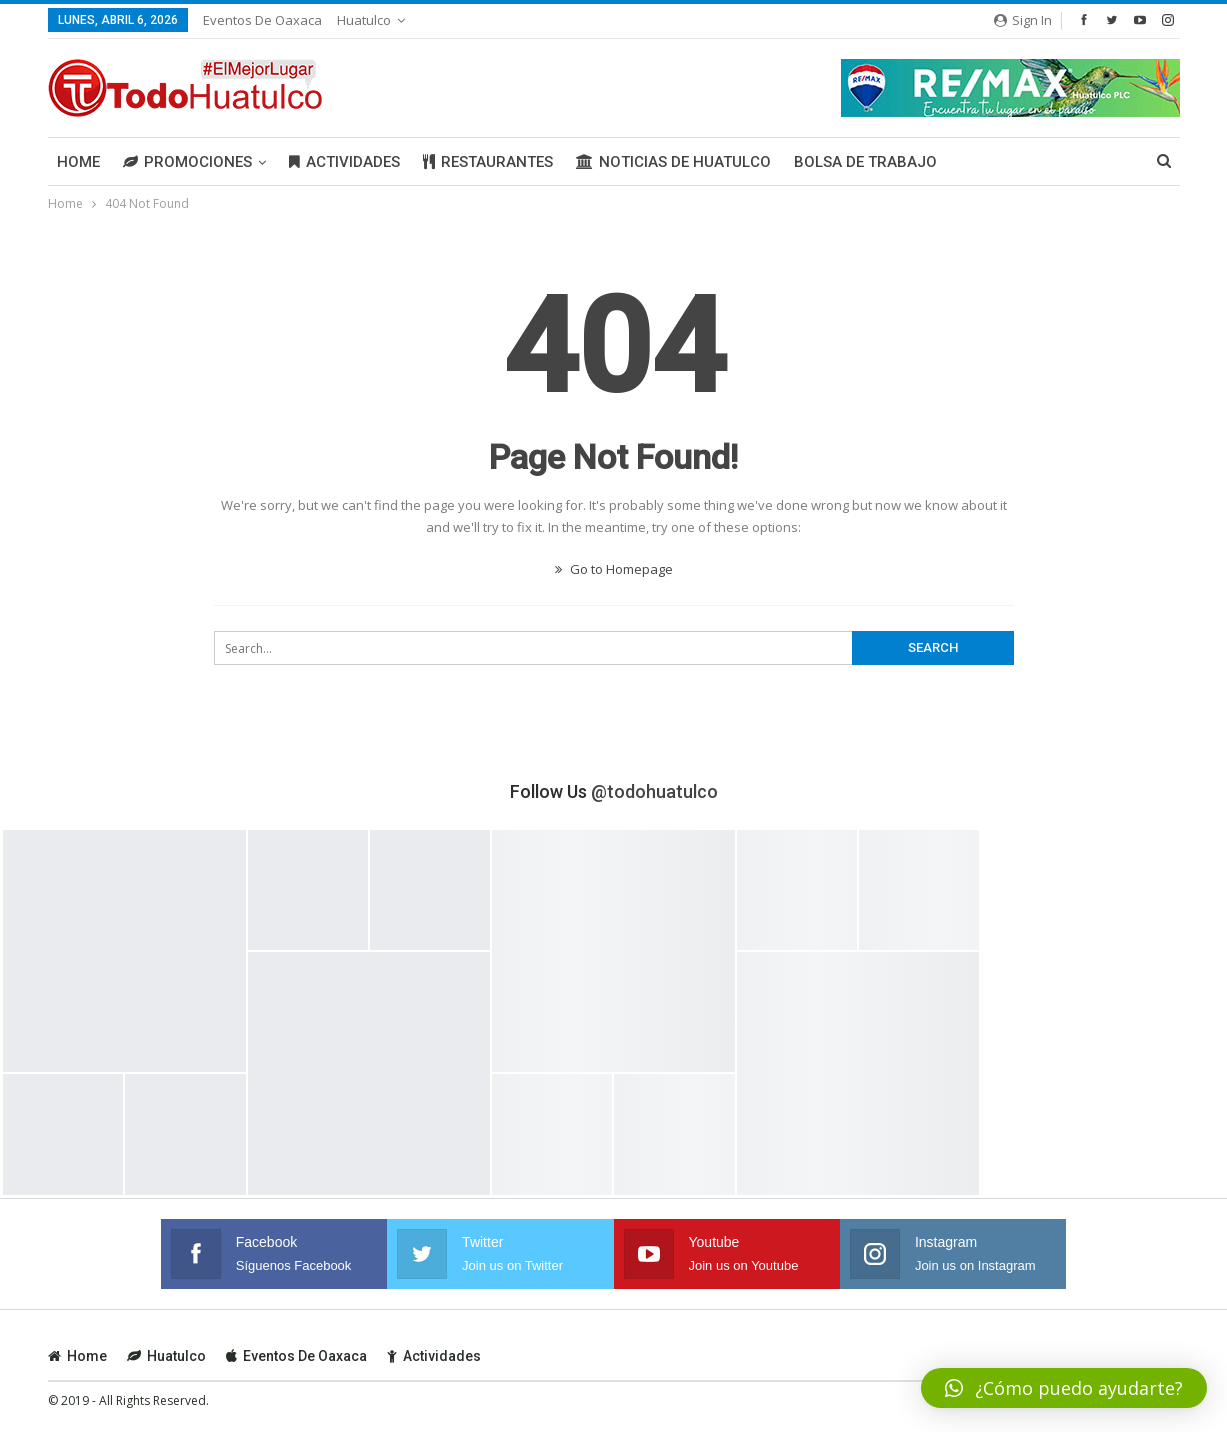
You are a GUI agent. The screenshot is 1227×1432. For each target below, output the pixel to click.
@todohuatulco (654, 791)
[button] (1064, 1388)
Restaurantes (488, 162)
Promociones (187, 162)
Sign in (1023, 20)
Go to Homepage (614, 569)
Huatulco (364, 20)
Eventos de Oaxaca (262, 20)
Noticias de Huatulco (673, 162)
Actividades (344, 162)
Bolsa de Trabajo (865, 162)
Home (78, 162)
